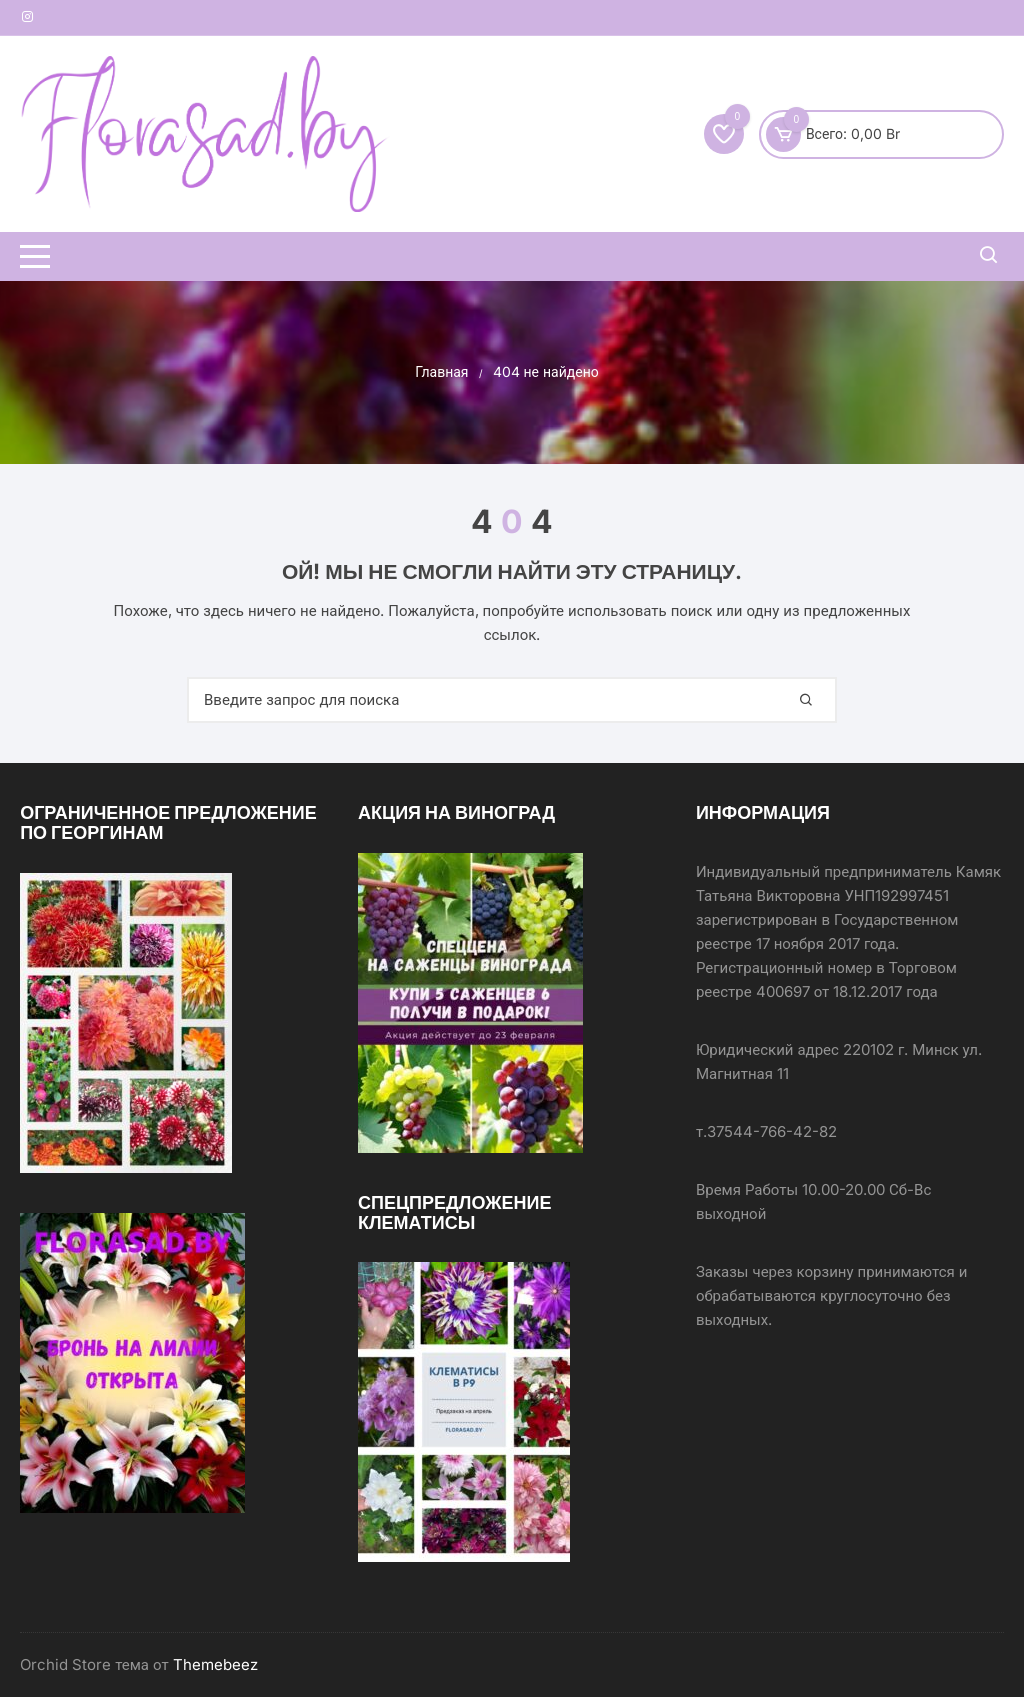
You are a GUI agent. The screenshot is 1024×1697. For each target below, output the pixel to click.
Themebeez (215, 1664)
